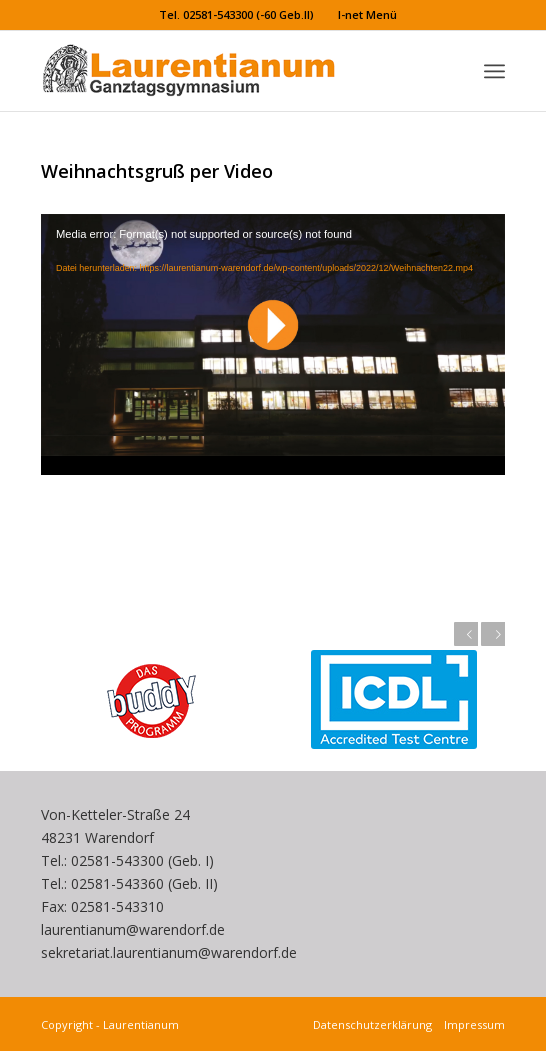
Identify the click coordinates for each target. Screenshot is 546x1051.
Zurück (466, 634)
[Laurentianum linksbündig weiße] (226, 71)
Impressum (471, 1024)
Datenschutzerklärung (375, 1024)
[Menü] (494, 71)
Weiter (493, 634)
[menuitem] (237, 15)
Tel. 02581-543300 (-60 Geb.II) (236, 14)
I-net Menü (367, 14)
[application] (273, 344)
